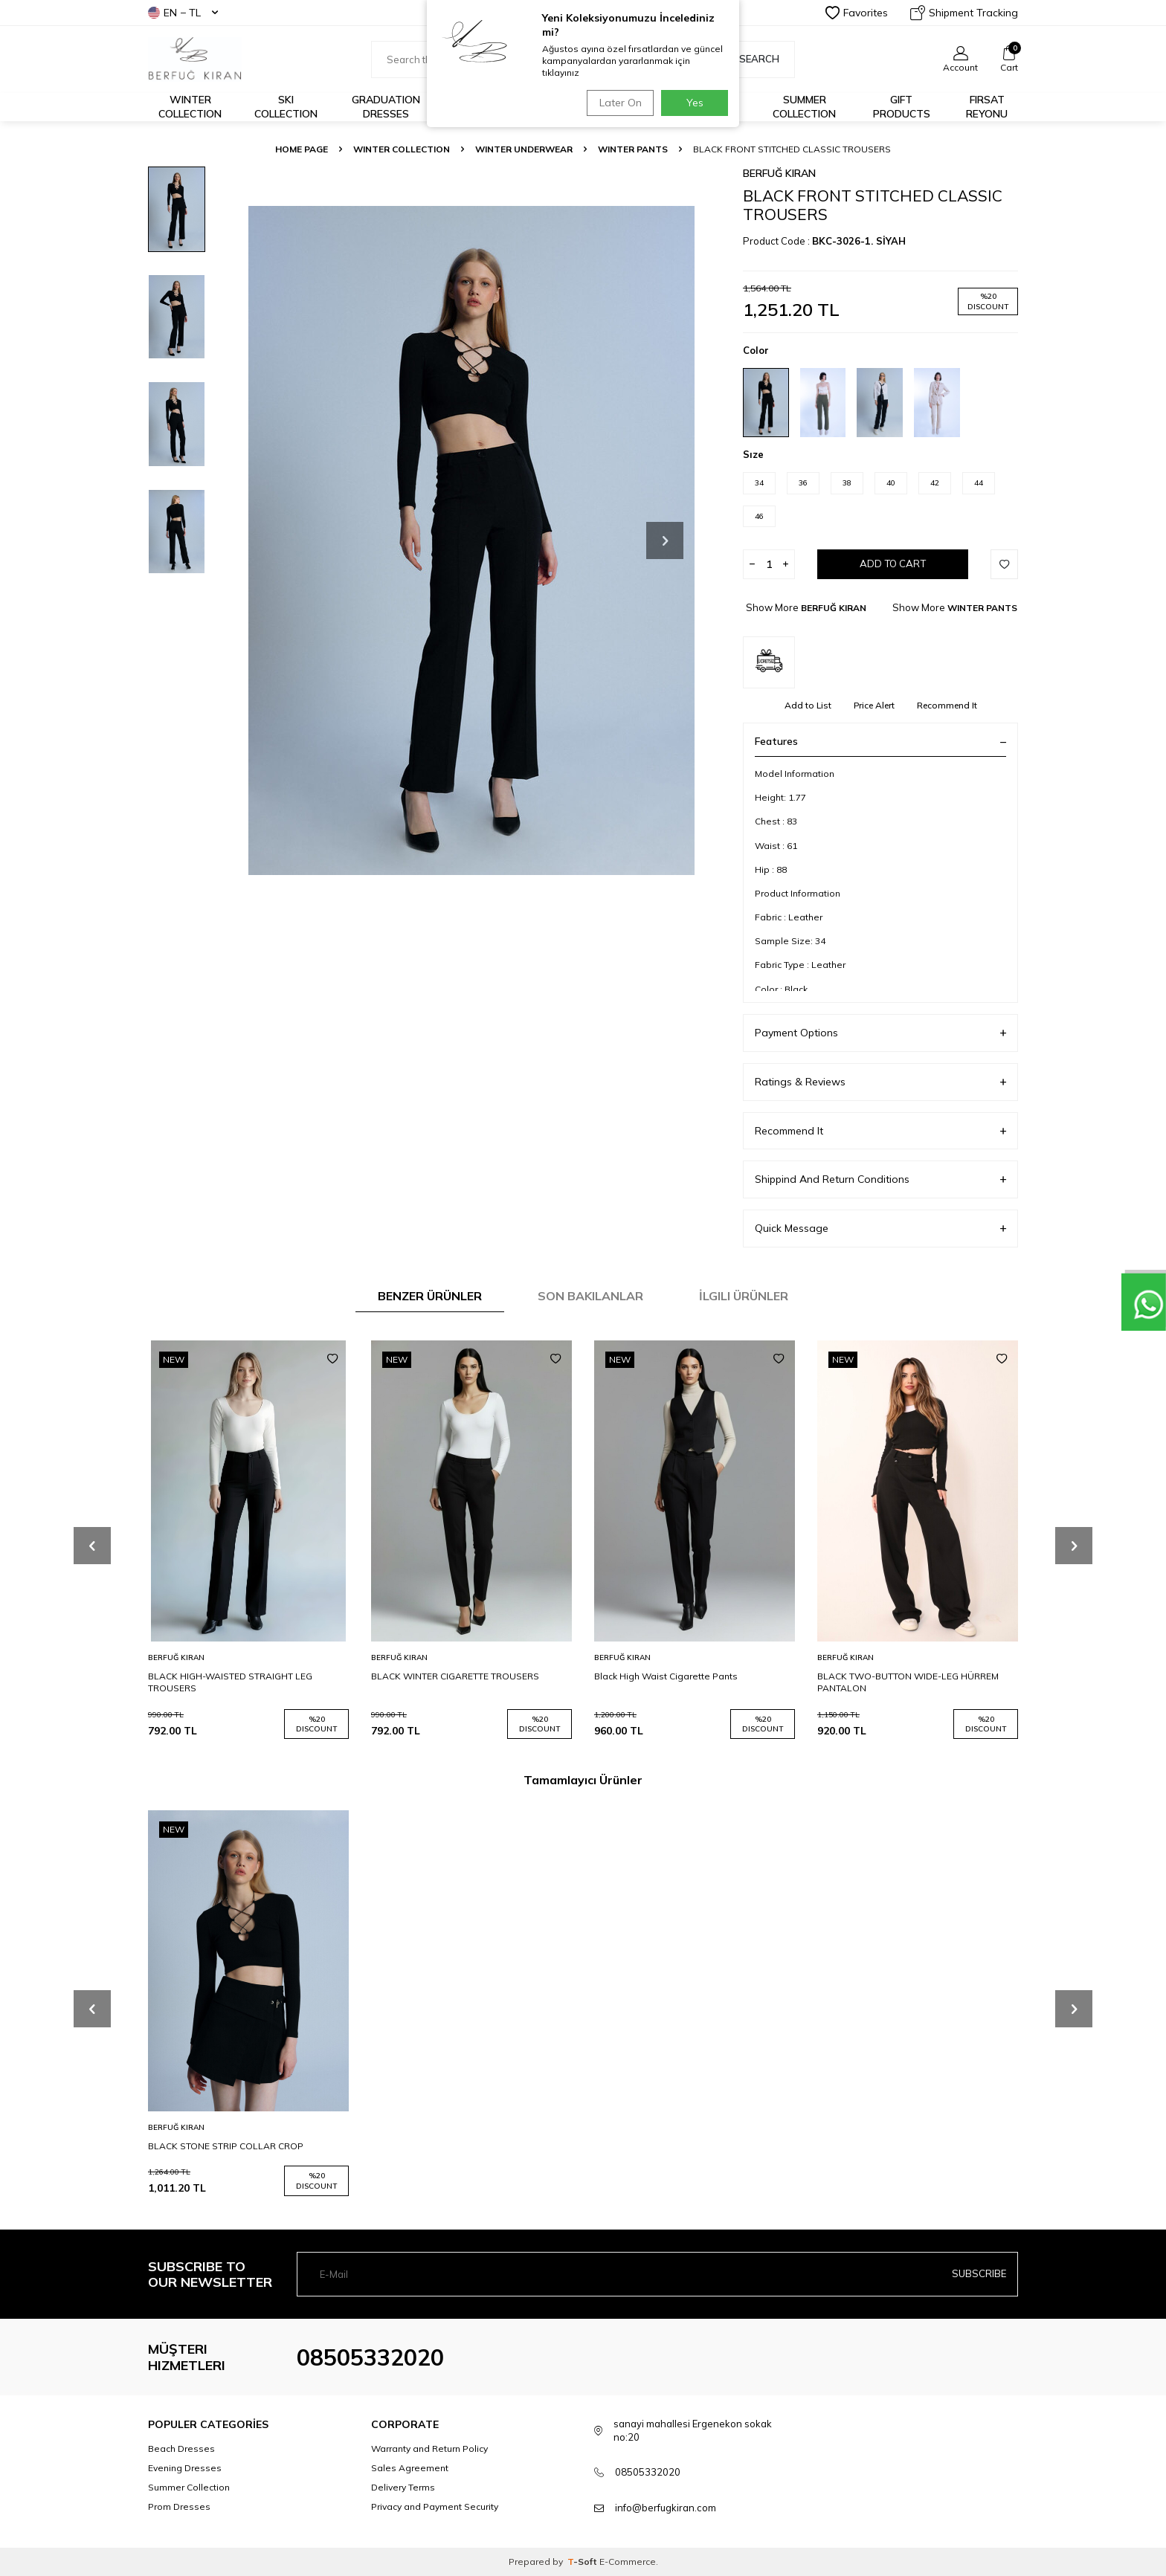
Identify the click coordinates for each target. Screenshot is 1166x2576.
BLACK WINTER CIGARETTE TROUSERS (455, 1676)
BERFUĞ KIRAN (779, 173)
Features (880, 741)
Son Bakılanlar (590, 1295)
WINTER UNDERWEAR (524, 149)
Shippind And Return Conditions (880, 1179)
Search (751, 59)
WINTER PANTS (633, 149)
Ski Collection (286, 106)
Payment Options (880, 1033)
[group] (471, 540)
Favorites (856, 12)
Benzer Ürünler (430, 1295)
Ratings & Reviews (880, 1082)
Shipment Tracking (964, 12)
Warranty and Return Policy (429, 2448)
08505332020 (370, 2357)
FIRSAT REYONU (987, 106)
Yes (694, 102)
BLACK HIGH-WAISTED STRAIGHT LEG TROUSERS (230, 1682)
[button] (664, 540)
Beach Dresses (181, 2448)
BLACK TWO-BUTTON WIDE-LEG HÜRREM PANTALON (908, 1682)
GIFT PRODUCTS (901, 106)
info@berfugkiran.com (665, 2508)
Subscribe (978, 2274)
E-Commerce (627, 2561)
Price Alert (874, 705)
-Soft (583, 2561)
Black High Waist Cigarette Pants (666, 1676)
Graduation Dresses (386, 106)
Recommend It (947, 705)
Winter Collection (190, 106)
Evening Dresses (185, 2467)
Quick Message (880, 1228)
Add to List (808, 705)
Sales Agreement (409, 2467)
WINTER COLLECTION (401, 149)
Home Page (301, 149)
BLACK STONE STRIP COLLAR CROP (225, 2145)
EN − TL (183, 12)
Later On (617, 102)
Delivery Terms (403, 2487)
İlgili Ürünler (743, 1295)
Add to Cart (893, 564)
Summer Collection (804, 106)
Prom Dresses (179, 2506)
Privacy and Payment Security (434, 2506)
